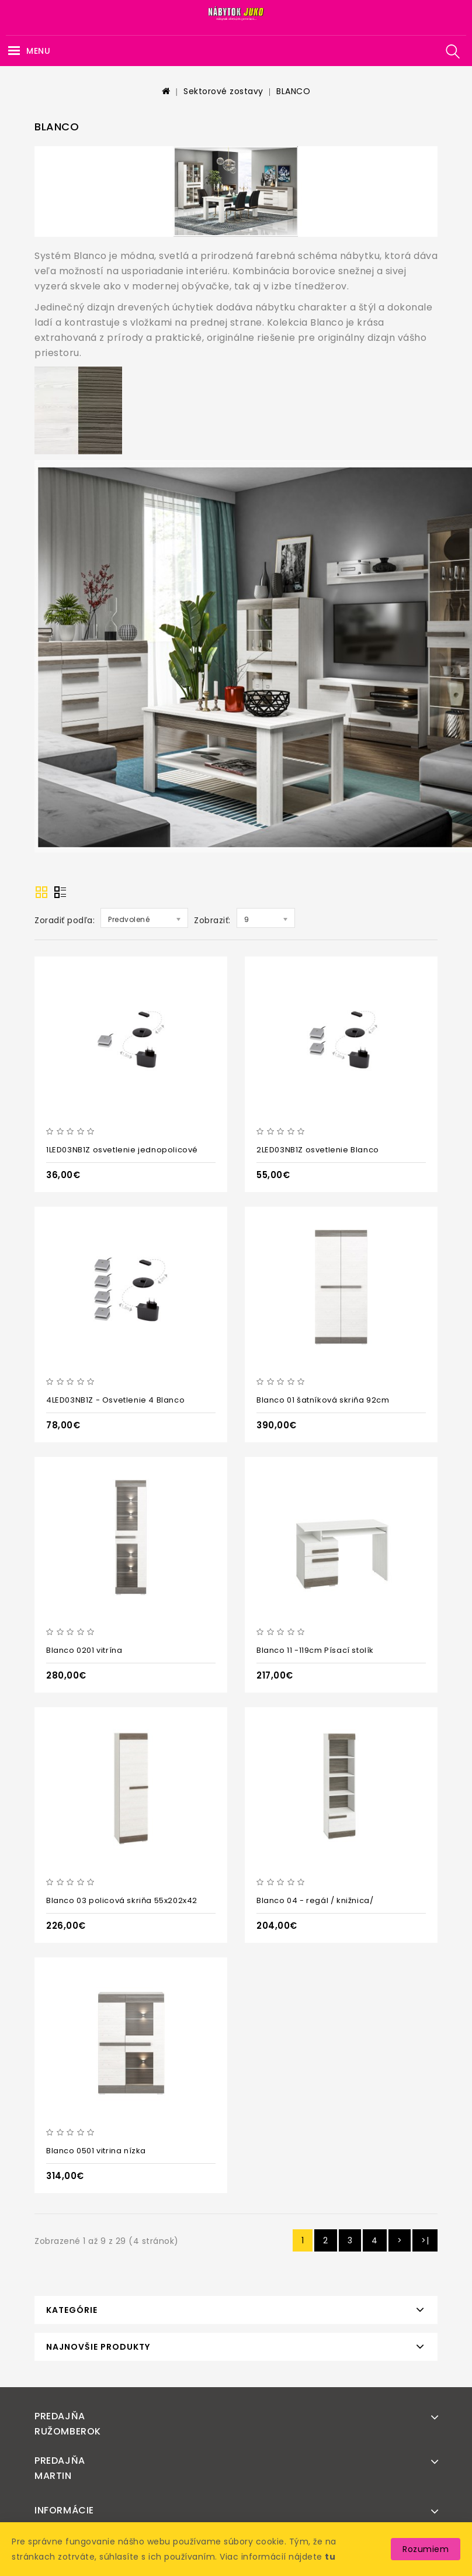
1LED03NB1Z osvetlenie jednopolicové (122, 1149)
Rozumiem (425, 2549)
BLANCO (293, 91)
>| (425, 2240)
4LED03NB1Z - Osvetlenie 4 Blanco (115, 1400)
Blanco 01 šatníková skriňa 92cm (323, 1400)
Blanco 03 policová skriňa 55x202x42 (121, 1900)
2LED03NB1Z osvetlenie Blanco (317, 1149)
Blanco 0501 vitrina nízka (96, 2150)
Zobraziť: (212, 920)
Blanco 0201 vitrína (84, 1650)
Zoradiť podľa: (64, 920)
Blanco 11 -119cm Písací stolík (315, 1650)
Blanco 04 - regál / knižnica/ (314, 1900)
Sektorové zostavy (223, 91)
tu (330, 2557)
